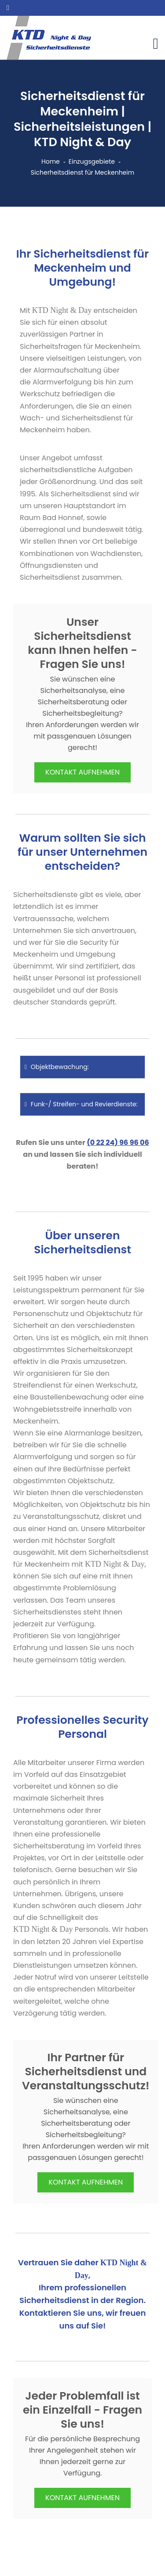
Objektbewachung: (57, 1066)
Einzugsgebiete (92, 161)
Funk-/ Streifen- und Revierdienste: (81, 1104)
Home (50, 161)
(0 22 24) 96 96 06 (118, 1142)
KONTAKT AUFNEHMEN (82, 772)
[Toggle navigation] (155, 44)
